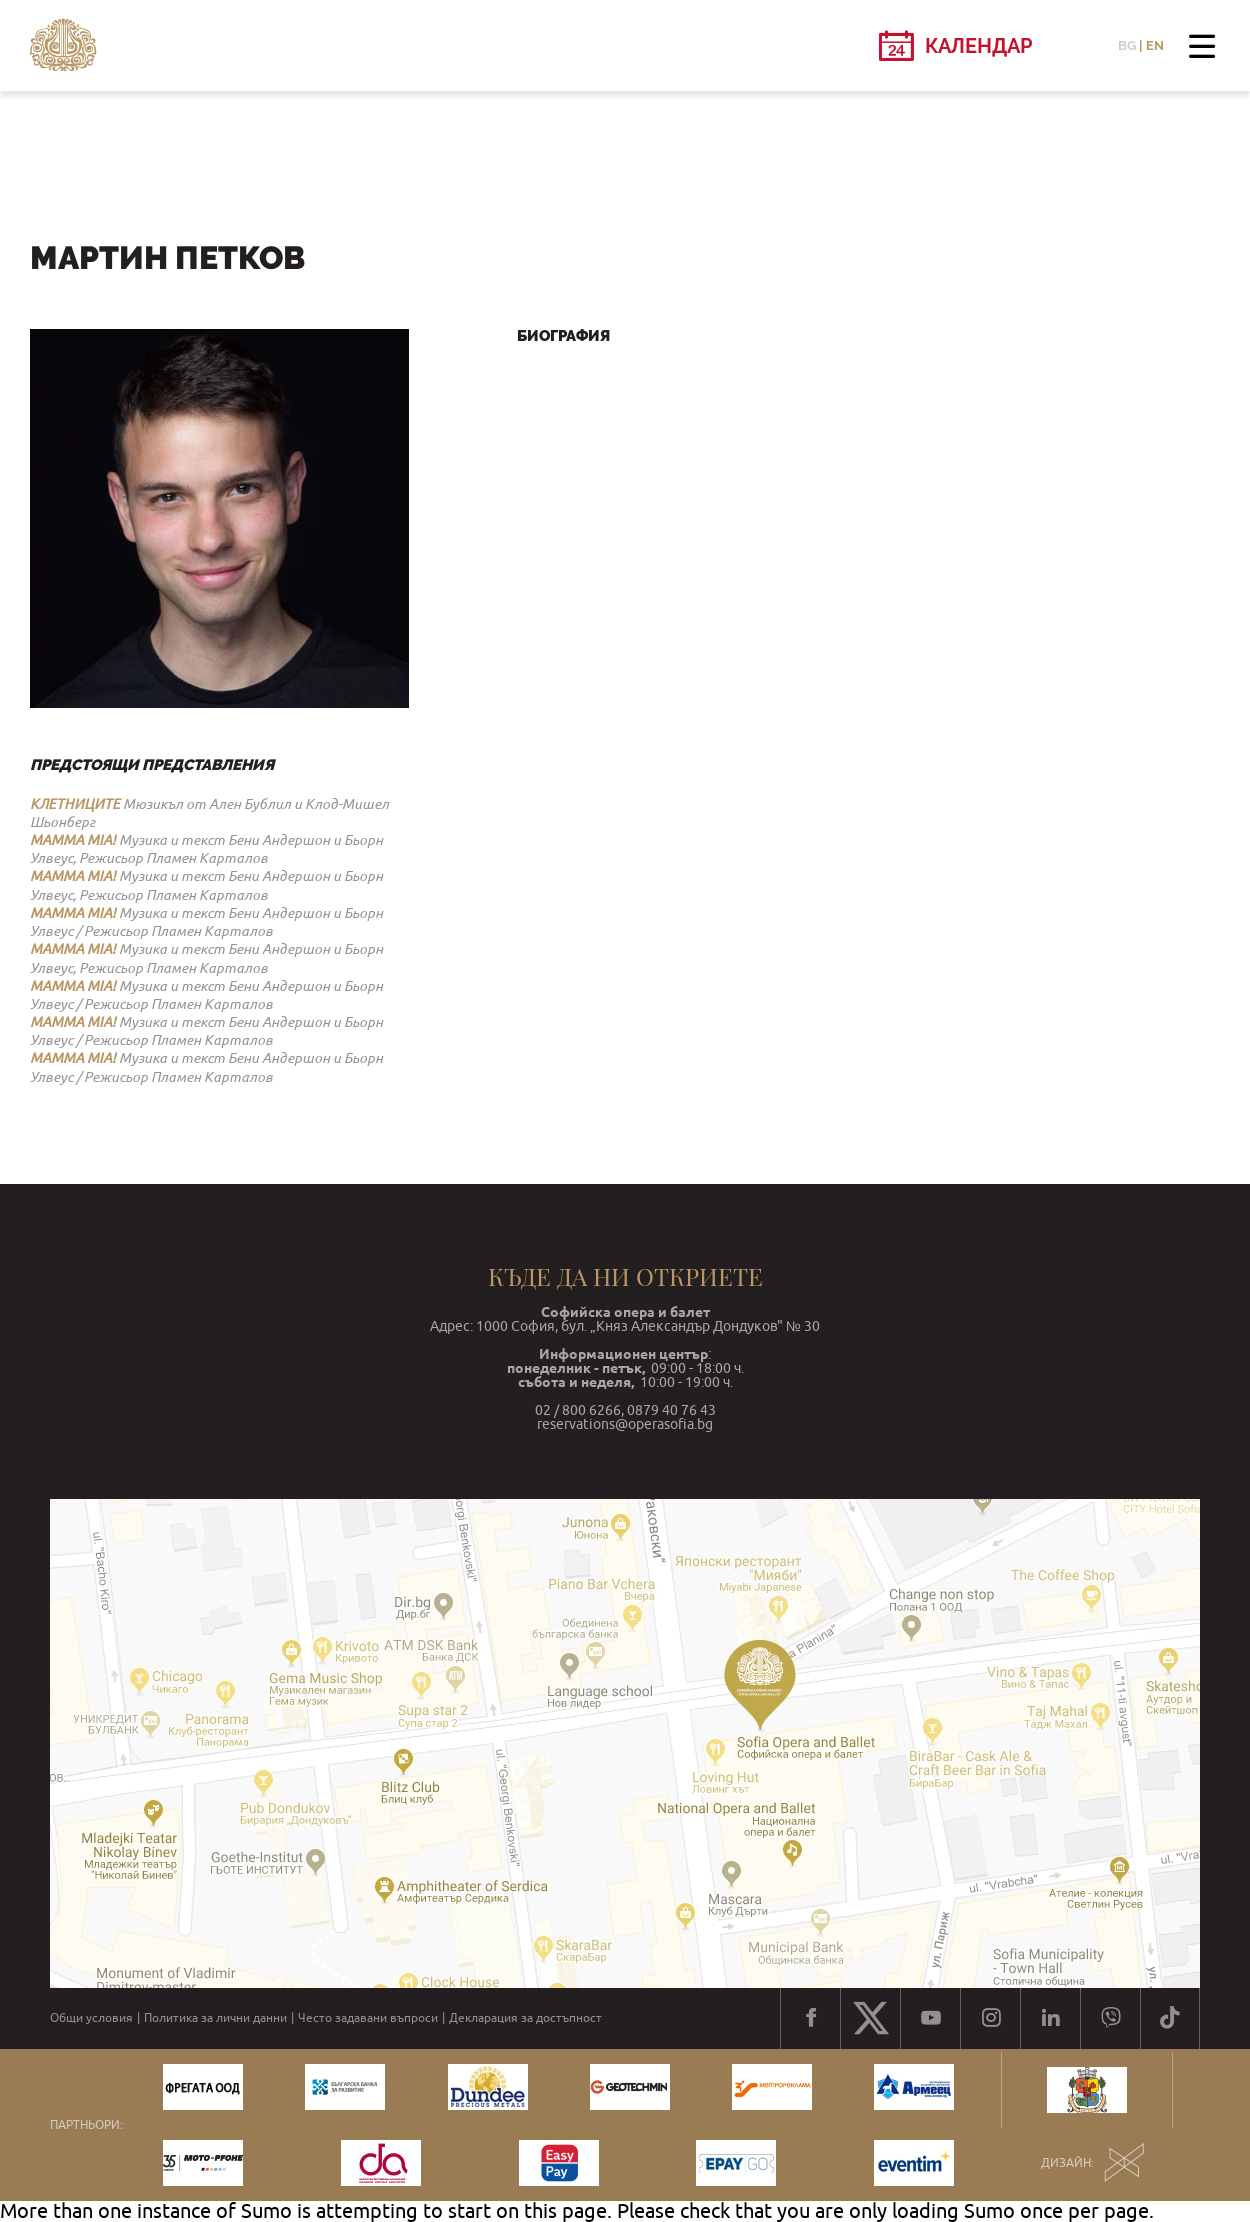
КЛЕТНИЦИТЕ (75, 804)
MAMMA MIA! (73, 840)
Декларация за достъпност (525, 2018)
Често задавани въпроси (368, 2018)
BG (1127, 45)
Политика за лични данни (215, 2018)
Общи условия (91, 2018)
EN (1155, 45)
